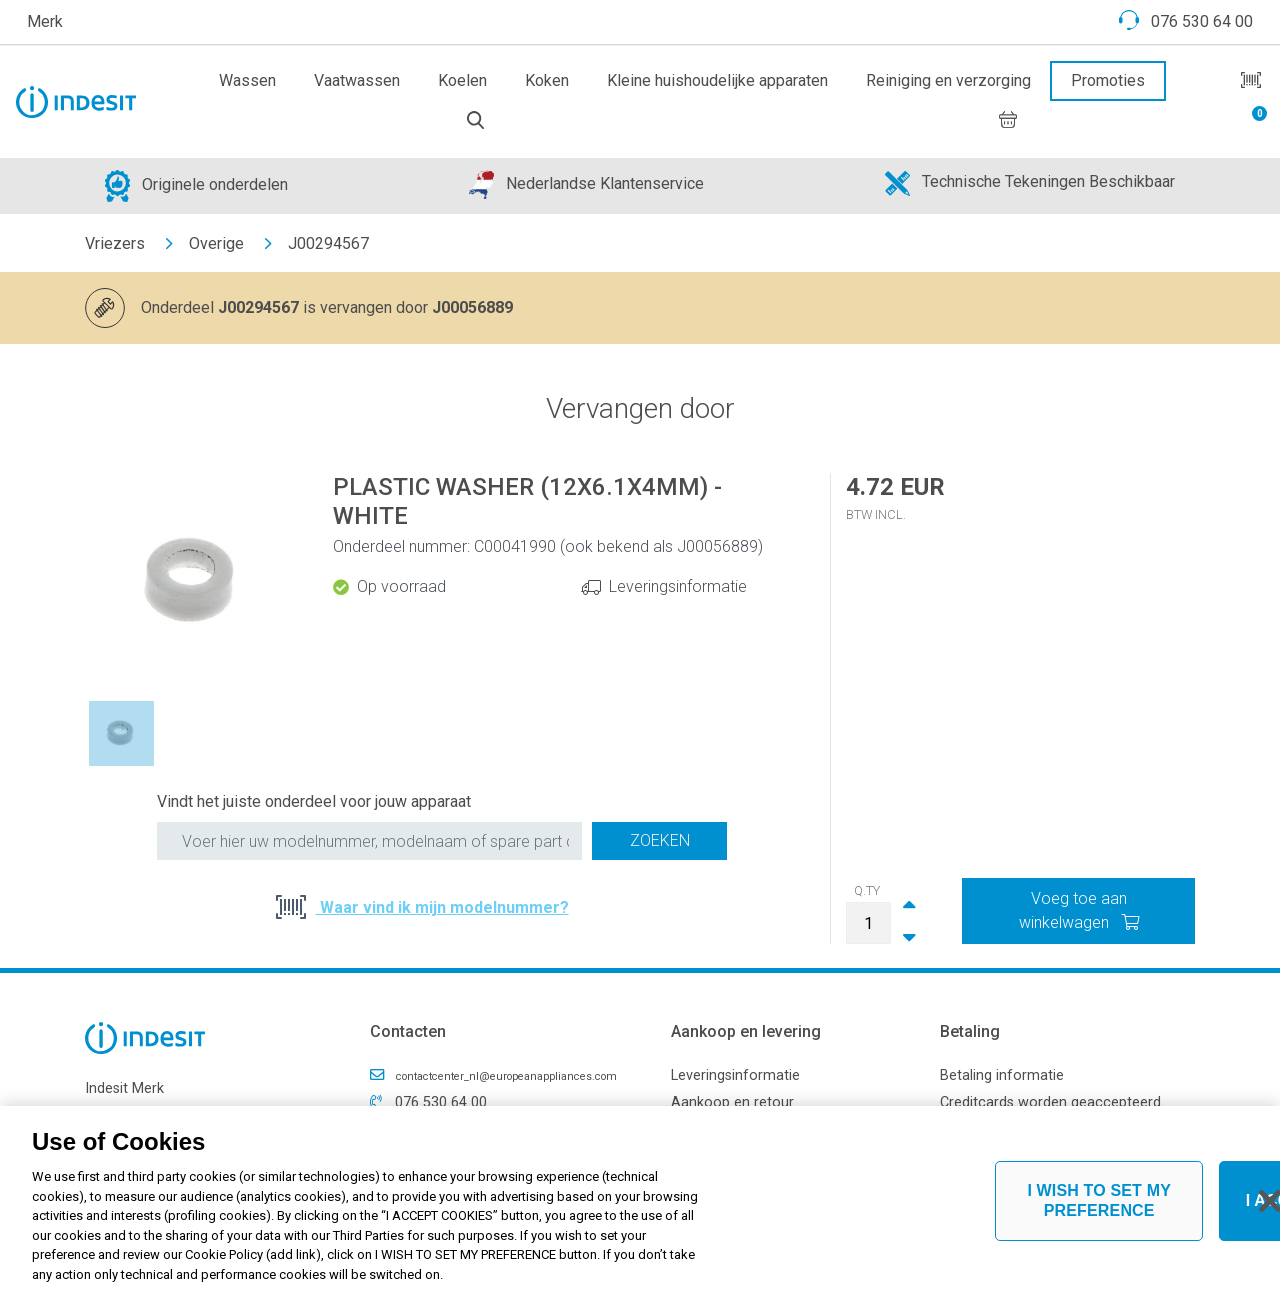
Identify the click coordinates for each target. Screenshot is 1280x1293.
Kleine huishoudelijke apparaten (717, 80)
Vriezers (115, 243)
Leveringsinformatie (678, 586)
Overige (216, 243)
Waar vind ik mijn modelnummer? (442, 907)
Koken (547, 80)
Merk (45, 21)
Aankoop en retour (732, 1102)
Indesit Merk (124, 1088)
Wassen (247, 80)
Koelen (462, 80)
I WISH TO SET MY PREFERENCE (1099, 1209)
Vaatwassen (357, 80)
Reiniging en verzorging (948, 80)
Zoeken (660, 840)
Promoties (1108, 80)
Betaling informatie (1002, 1075)
